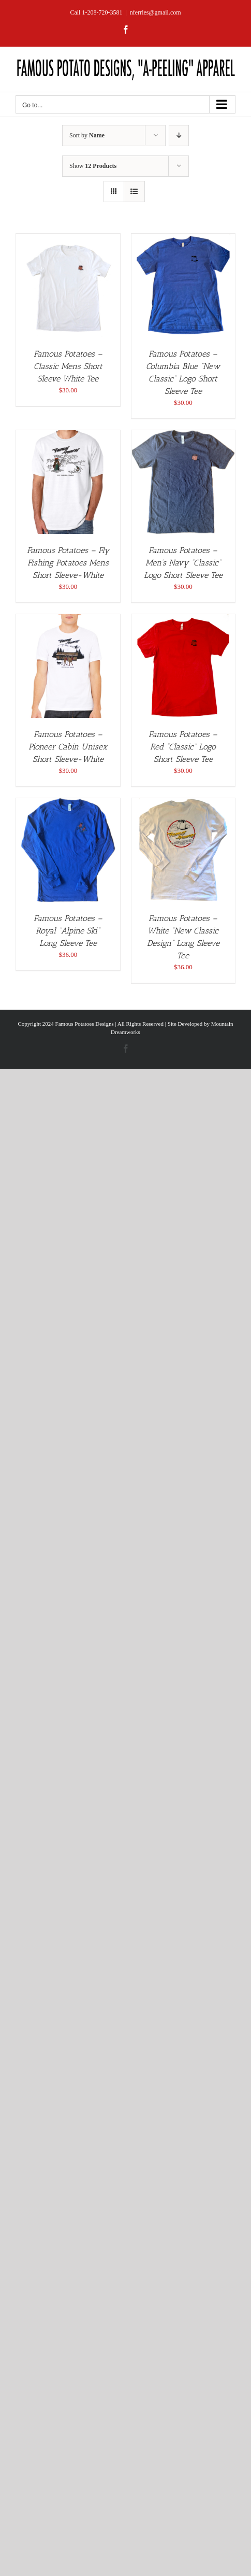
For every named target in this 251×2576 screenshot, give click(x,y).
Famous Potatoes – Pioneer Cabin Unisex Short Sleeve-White (67, 746)
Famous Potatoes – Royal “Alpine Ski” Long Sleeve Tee (68, 930)
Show (92, 165)
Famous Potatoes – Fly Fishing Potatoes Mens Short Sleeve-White (68, 562)
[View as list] (134, 191)
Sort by (87, 135)
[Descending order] (179, 135)
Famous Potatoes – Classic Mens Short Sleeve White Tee (68, 366)
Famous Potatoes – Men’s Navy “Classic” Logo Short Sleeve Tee (183, 562)
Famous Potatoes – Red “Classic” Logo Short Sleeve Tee (183, 746)
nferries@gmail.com (155, 12)
